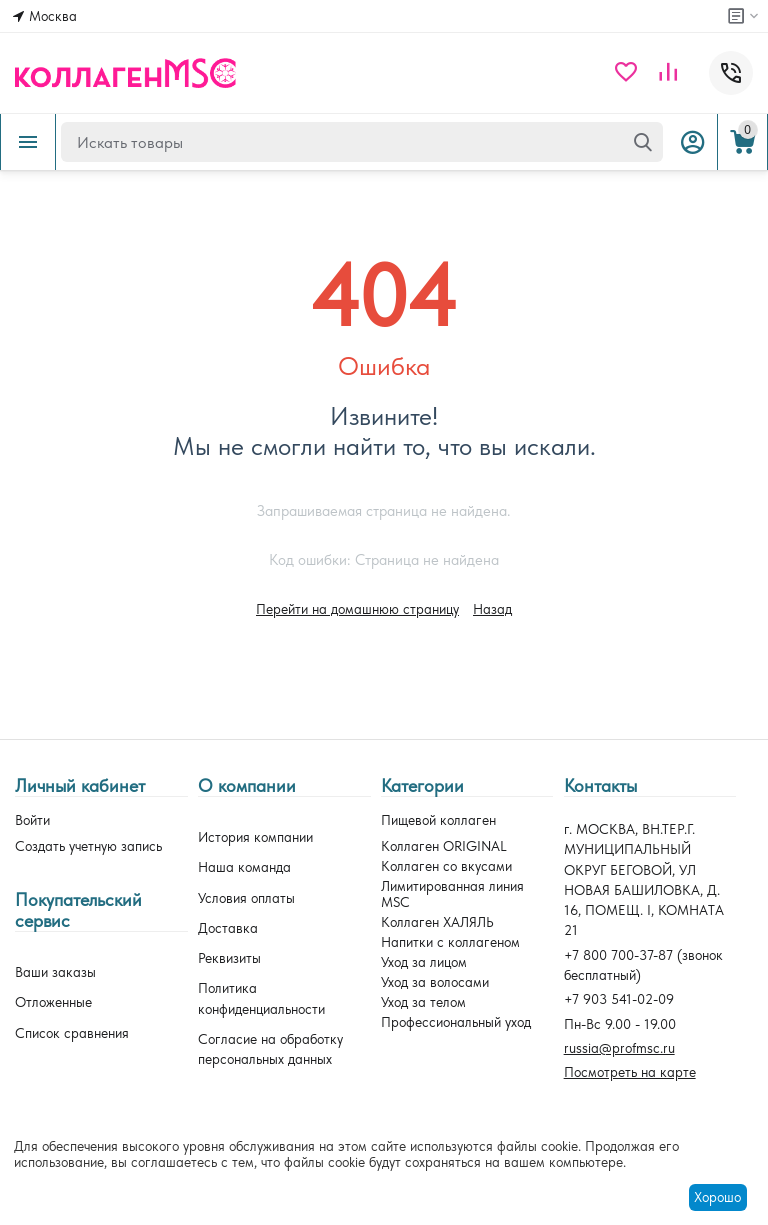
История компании (255, 837)
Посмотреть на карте (630, 1072)
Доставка (228, 928)
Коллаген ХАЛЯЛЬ (437, 922)
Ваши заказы (55, 972)
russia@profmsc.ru (619, 1048)
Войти (32, 820)
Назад (492, 609)
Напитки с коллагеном (450, 942)
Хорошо (717, 1197)
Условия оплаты (246, 898)
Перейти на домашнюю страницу (357, 609)
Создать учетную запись (88, 846)
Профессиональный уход (456, 1022)
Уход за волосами (435, 982)
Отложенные (53, 1002)
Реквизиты (229, 958)
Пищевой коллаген (438, 820)
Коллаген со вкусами (446, 866)
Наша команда (244, 867)
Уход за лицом (424, 962)
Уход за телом (423, 1002)
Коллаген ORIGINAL (444, 846)
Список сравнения (72, 1033)
